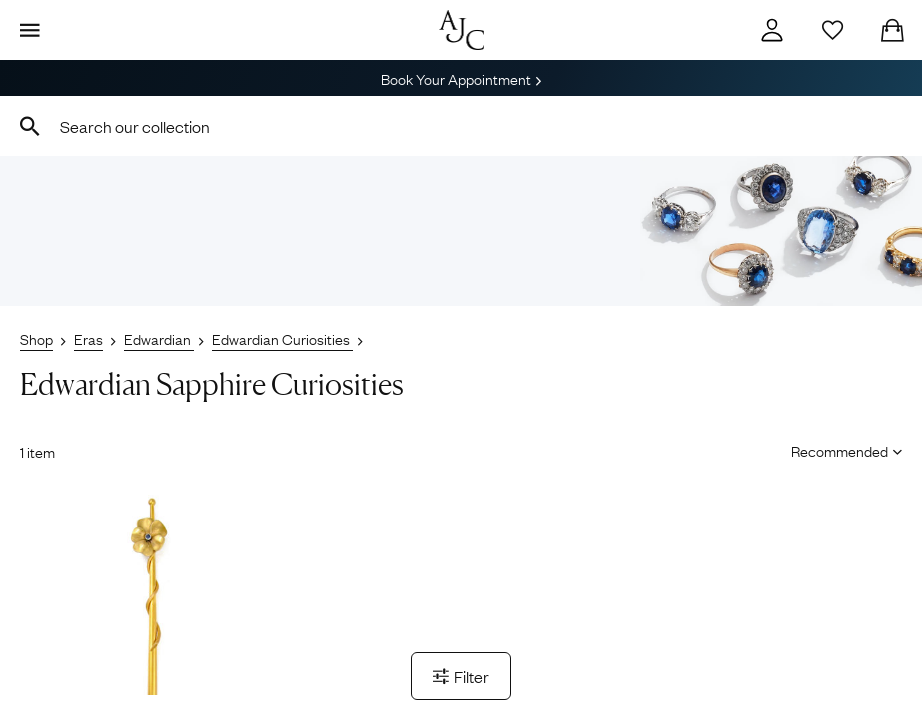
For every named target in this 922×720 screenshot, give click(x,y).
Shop (36, 338)
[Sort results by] (839, 450)
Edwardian (159, 338)
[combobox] (461, 126)
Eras (88, 338)
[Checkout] (892, 30)
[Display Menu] (30, 30)
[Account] (772, 30)
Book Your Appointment (461, 78)
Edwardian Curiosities (282, 338)
